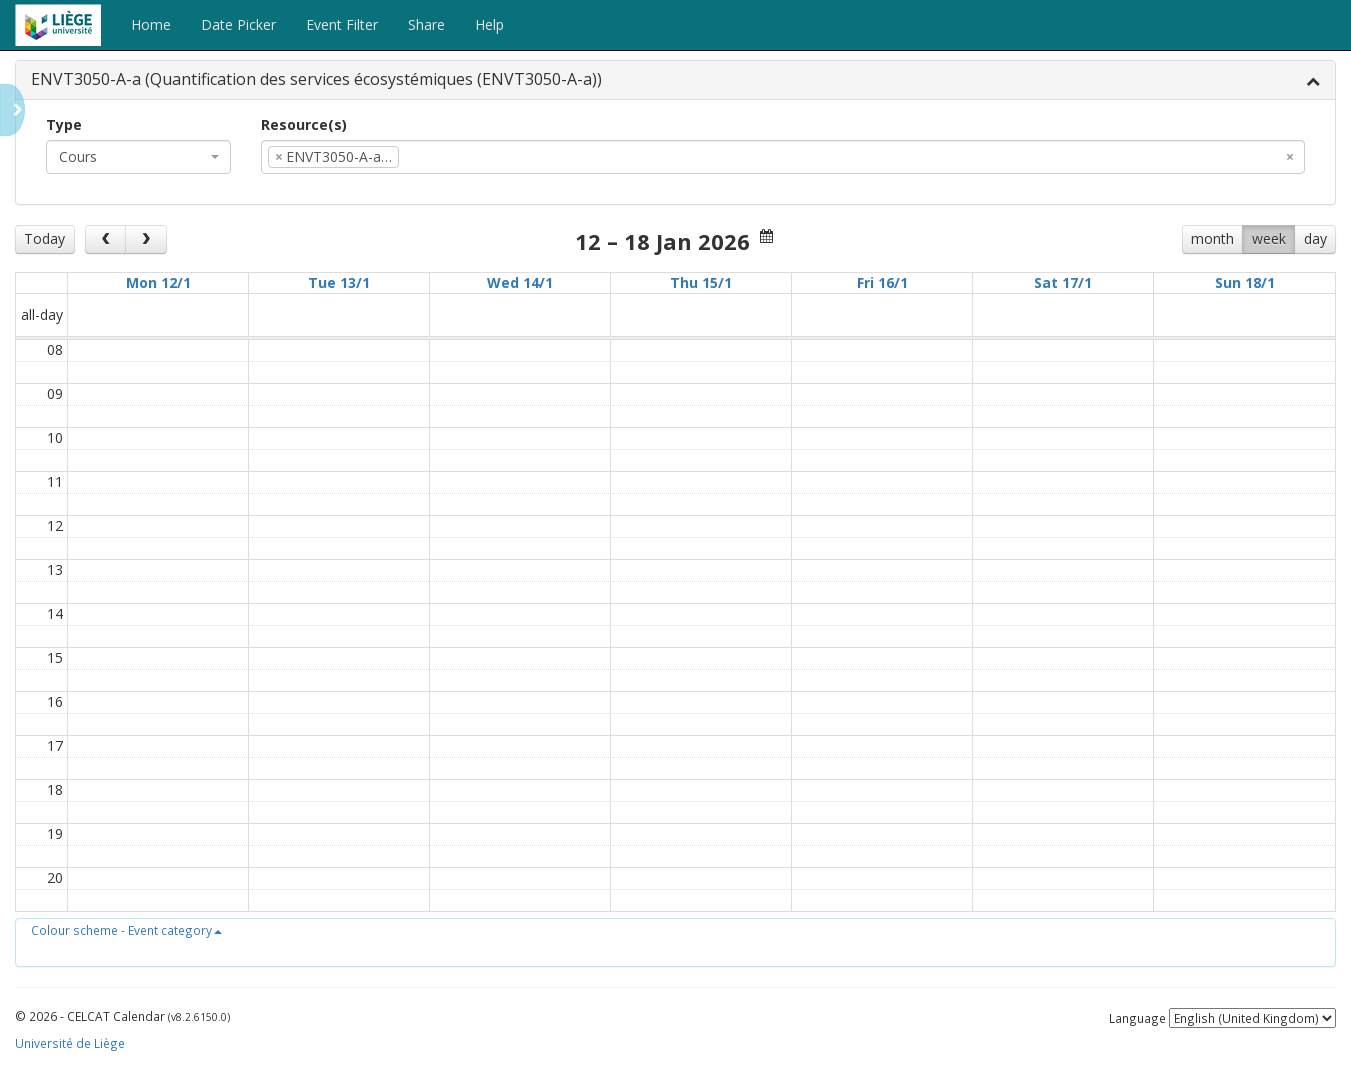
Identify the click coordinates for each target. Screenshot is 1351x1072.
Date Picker (238, 24)
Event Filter (342, 24)
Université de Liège (70, 1043)
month (1212, 238)
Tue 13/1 (339, 282)
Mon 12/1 (158, 282)
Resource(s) (304, 124)
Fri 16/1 (882, 282)
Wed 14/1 (520, 282)
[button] (126, 930)
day (1315, 238)
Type (64, 124)
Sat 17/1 (1063, 282)
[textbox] (434, 157)
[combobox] (138, 157)
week (1269, 238)
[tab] (675, 80)
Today (44, 238)
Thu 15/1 (701, 282)
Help (489, 24)
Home (151, 24)
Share (426, 24)
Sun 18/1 (1245, 282)
